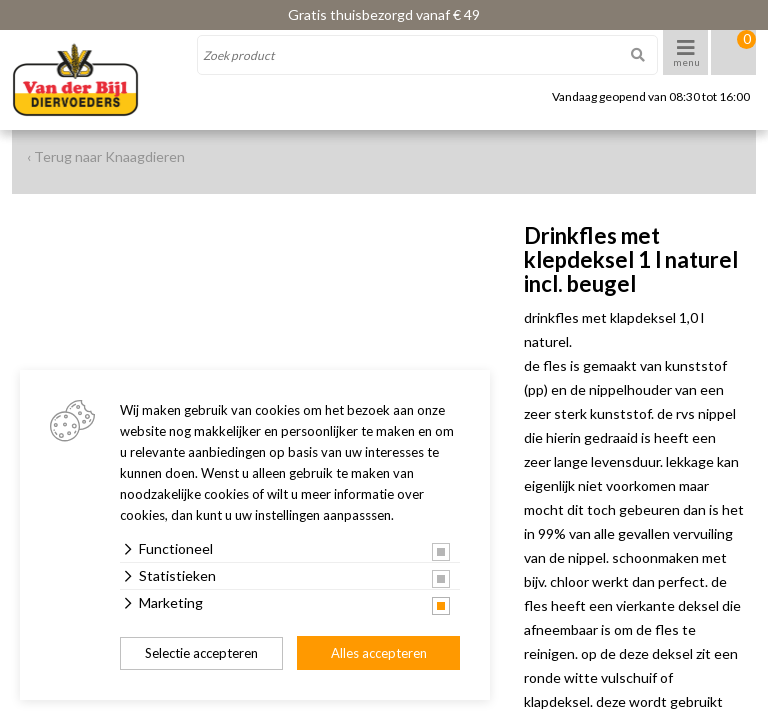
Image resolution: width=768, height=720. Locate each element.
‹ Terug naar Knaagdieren (106, 156)
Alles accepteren (379, 653)
